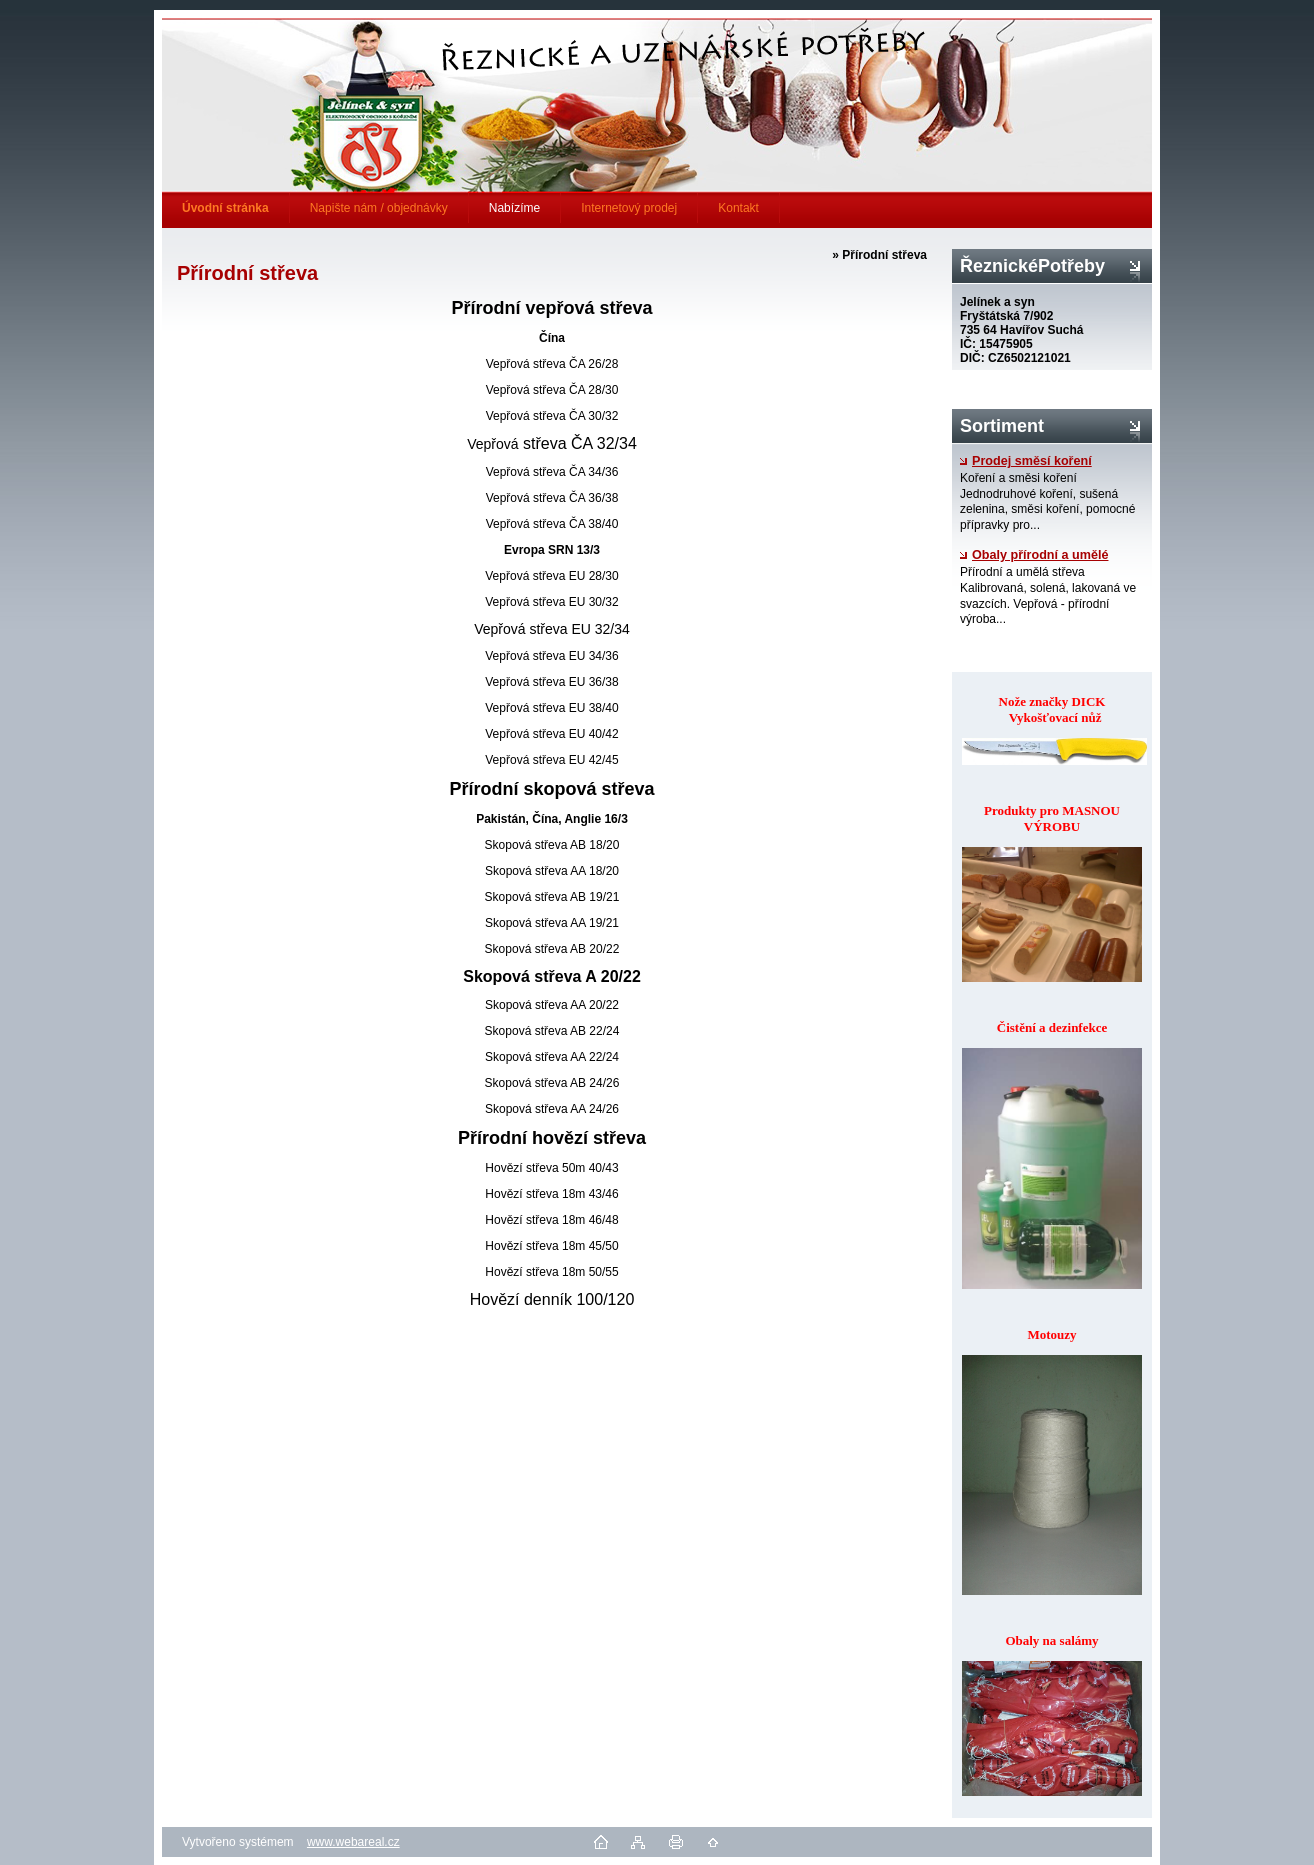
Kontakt (738, 208)
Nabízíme (514, 208)
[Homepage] (226, 208)
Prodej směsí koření (1026, 461)
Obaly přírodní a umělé (1034, 555)
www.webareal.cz (353, 1842)
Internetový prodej (629, 208)
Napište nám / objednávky (379, 208)
